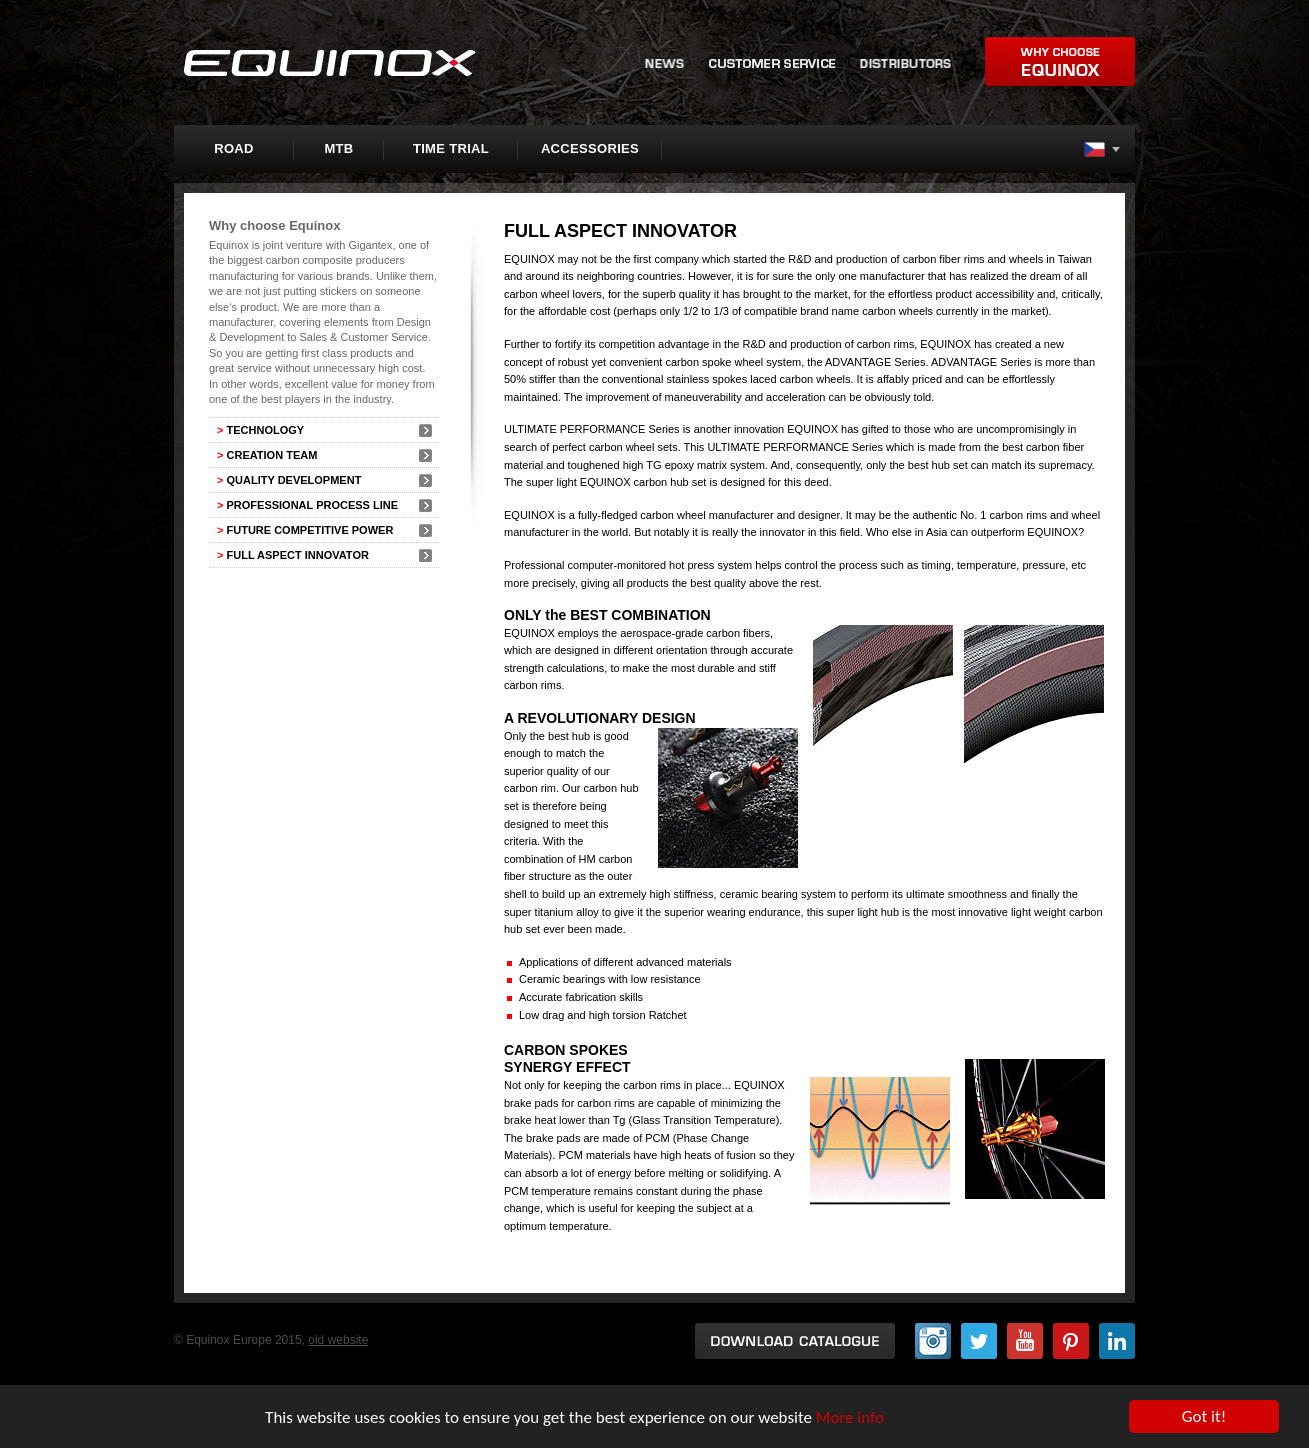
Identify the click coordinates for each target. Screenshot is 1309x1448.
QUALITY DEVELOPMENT (289, 480)
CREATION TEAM (267, 455)
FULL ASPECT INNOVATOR (293, 555)
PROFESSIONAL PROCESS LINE (307, 505)
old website (338, 1340)
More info (850, 1417)
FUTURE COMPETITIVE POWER (305, 530)
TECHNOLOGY (260, 430)
